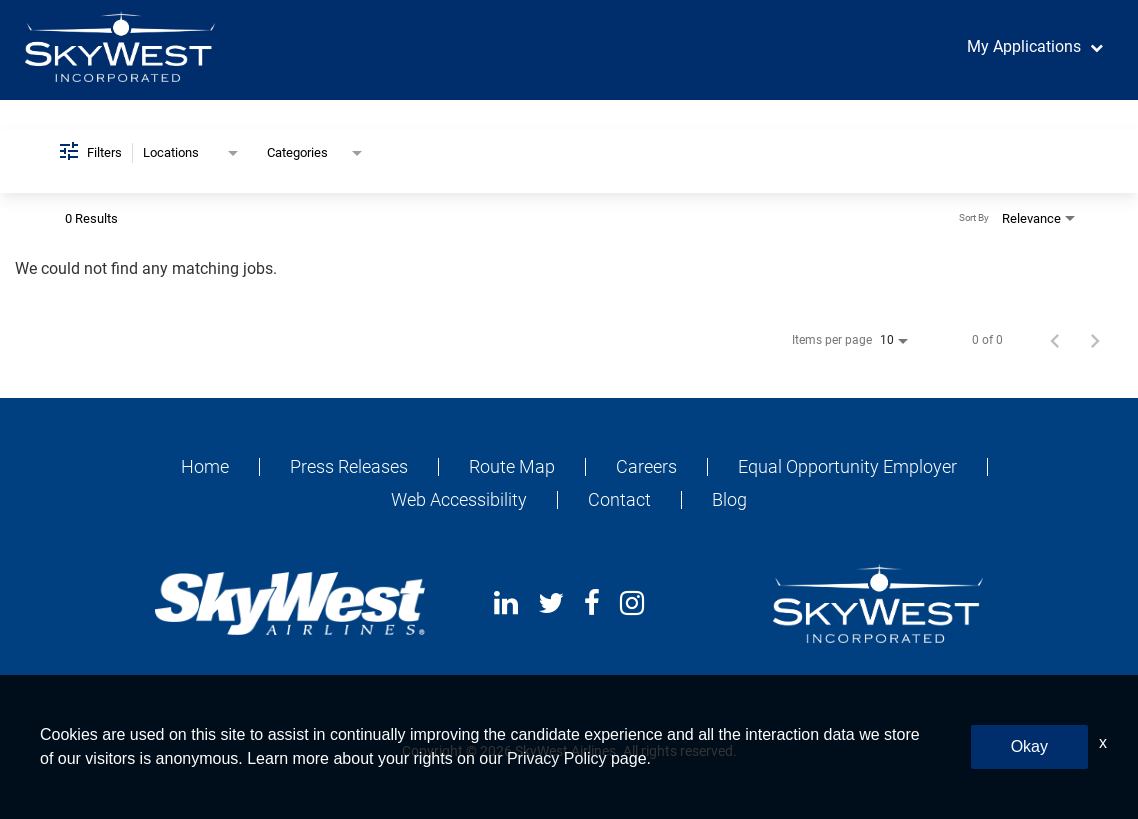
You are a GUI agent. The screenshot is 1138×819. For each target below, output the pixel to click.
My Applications (1024, 46)
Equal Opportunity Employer (847, 467)
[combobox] (192, 153)
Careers (646, 467)
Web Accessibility (459, 500)
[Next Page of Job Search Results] (1095, 340)
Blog (729, 500)
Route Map (512, 467)
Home (205, 467)
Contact (619, 500)
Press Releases (349, 467)
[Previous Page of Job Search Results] (1055, 340)
